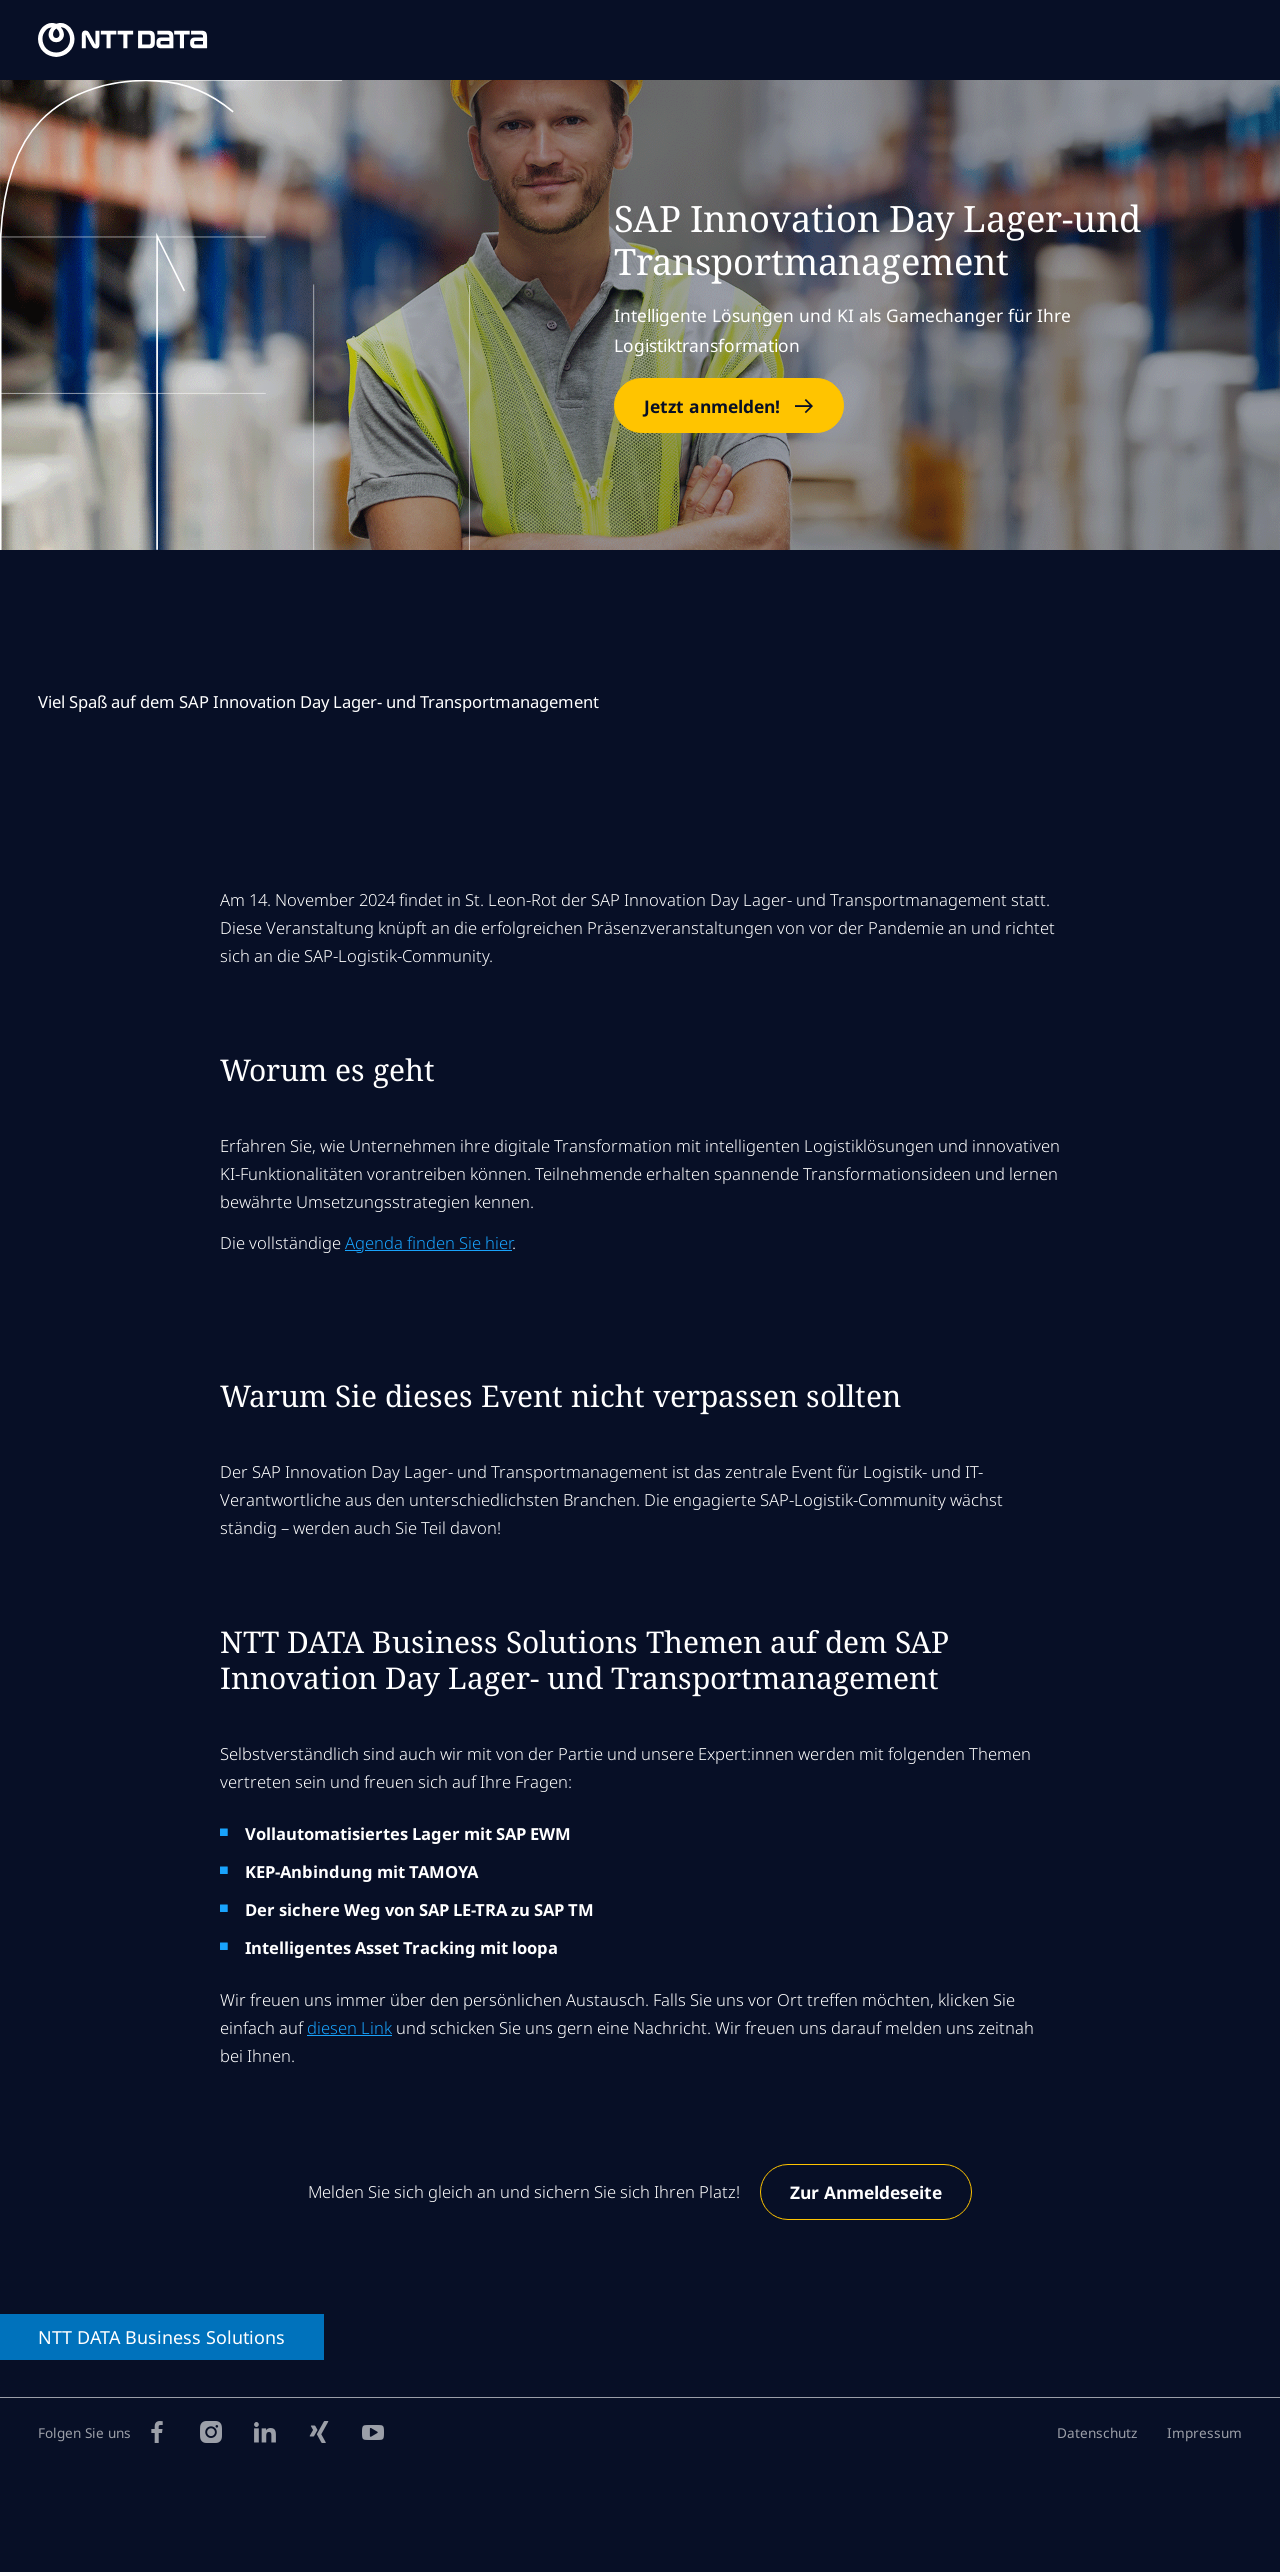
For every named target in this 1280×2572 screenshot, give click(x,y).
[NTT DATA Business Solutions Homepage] (122, 40)
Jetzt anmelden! (712, 406)
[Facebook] (157, 2431)
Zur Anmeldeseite (866, 2192)
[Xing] (319, 2431)
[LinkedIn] (265, 2431)
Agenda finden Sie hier (428, 1242)
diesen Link (349, 2027)
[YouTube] (373, 2431)
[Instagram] (211, 2431)
